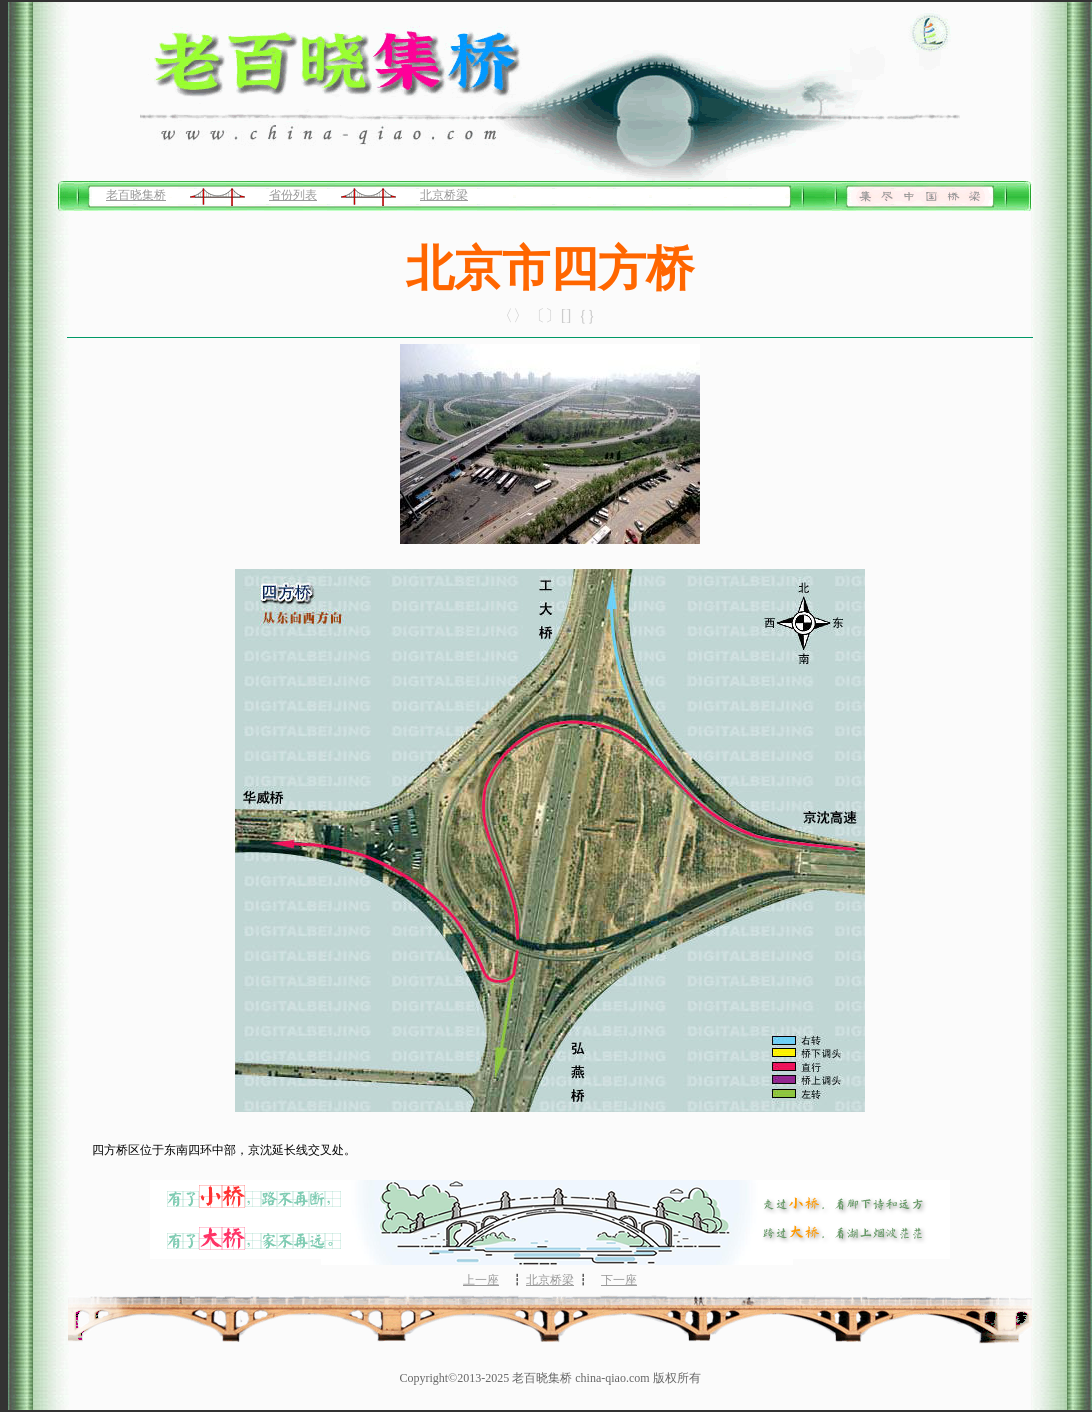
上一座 (481, 1280)
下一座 (619, 1280)
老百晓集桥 (136, 195)
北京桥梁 (444, 195)
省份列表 (293, 195)
